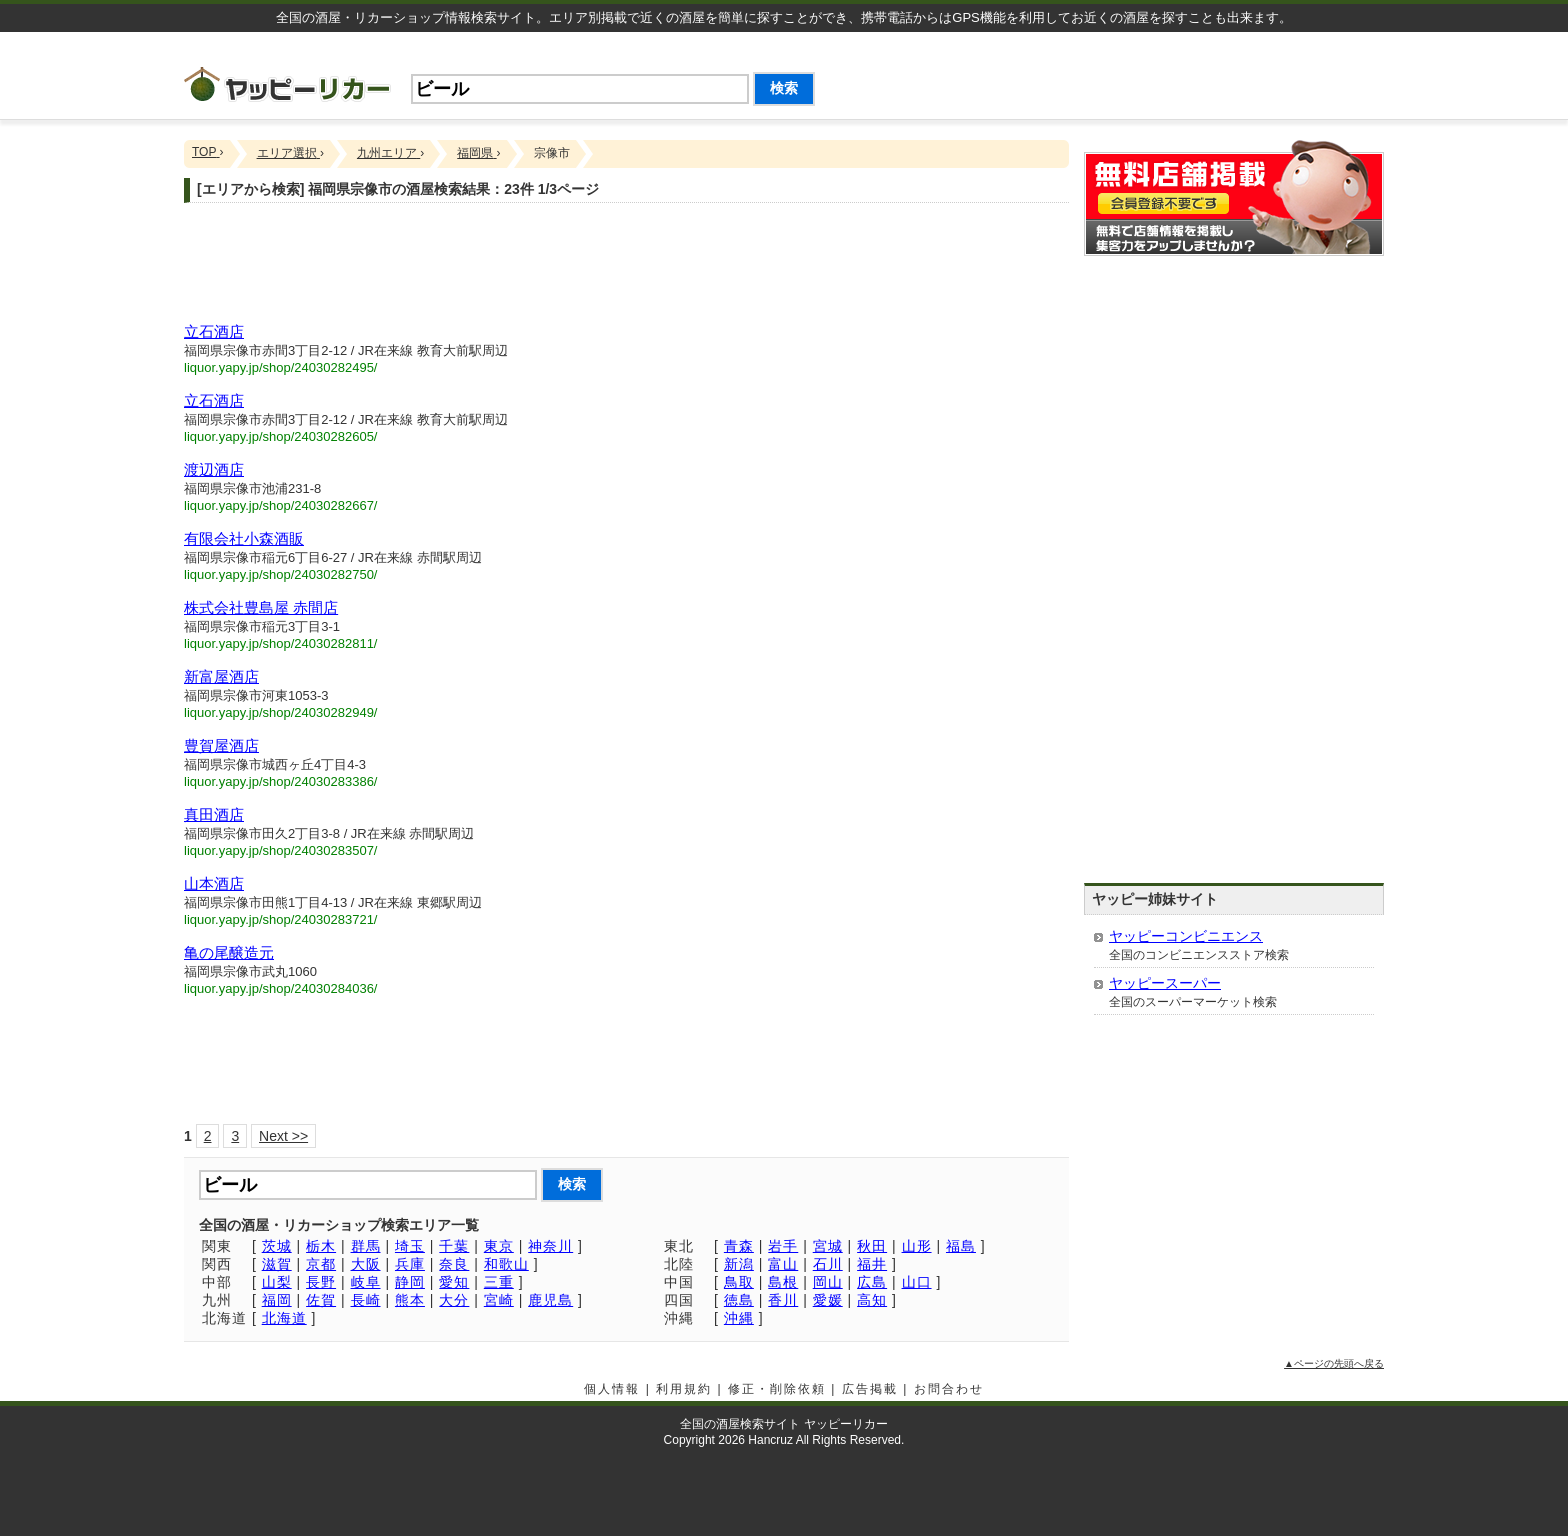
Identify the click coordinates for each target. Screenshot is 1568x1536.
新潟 (739, 1264)
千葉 (454, 1246)
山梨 (277, 1282)
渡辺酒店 (214, 469)
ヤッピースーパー (1165, 983)
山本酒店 (214, 883)
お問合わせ (949, 1389)
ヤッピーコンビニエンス (1186, 936)
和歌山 (506, 1264)
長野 (321, 1282)
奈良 (454, 1264)
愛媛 (828, 1300)
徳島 (739, 1300)
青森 (739, 1246)
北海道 (284, 1318)
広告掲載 (870, 1389)
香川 (783, 1300)
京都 (321, 1264)
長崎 (366, 1300)
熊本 (410, 1300)
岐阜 (366, 1282)
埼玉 (410, 1246)
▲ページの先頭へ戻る (1334, 1363)
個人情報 (612, 1389)
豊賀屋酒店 (221, 745)
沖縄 (739, 1318)
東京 (499, 1246)
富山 (783, 1264)
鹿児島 (550, 1300)
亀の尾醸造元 (229, 952)
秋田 (872, 1246)
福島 (961, 1246)
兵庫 (410, 1264)
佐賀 (321, 1300)
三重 (499, 1282)
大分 (454, 1300)
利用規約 (684, 1389)
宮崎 (499, 1300)
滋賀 (277, 1264)
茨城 (277, 1246)
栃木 (321, 1246)
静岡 (410, 1282)
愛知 (454, 1282)
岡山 (828, 1282)
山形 (917, 1246)
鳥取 (739, 1282)
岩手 (783, 1246)
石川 (828, 1264)
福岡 (277, 1300)
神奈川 (550, 1246)
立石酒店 (214, 331)
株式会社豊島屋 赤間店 (261, 607)
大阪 (366, 1264)
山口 (917, 1282)
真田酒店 (214, 814)
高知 (872, 1300)
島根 (783, 1282)
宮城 (828, 1246)
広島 (872, 1282)
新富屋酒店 (221, 676)
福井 (872, 1264)
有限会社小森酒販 (244, 538)
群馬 (366, 1246)
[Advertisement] (1150, 77)
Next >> (283, 1136)
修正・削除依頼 (777, 1389)
